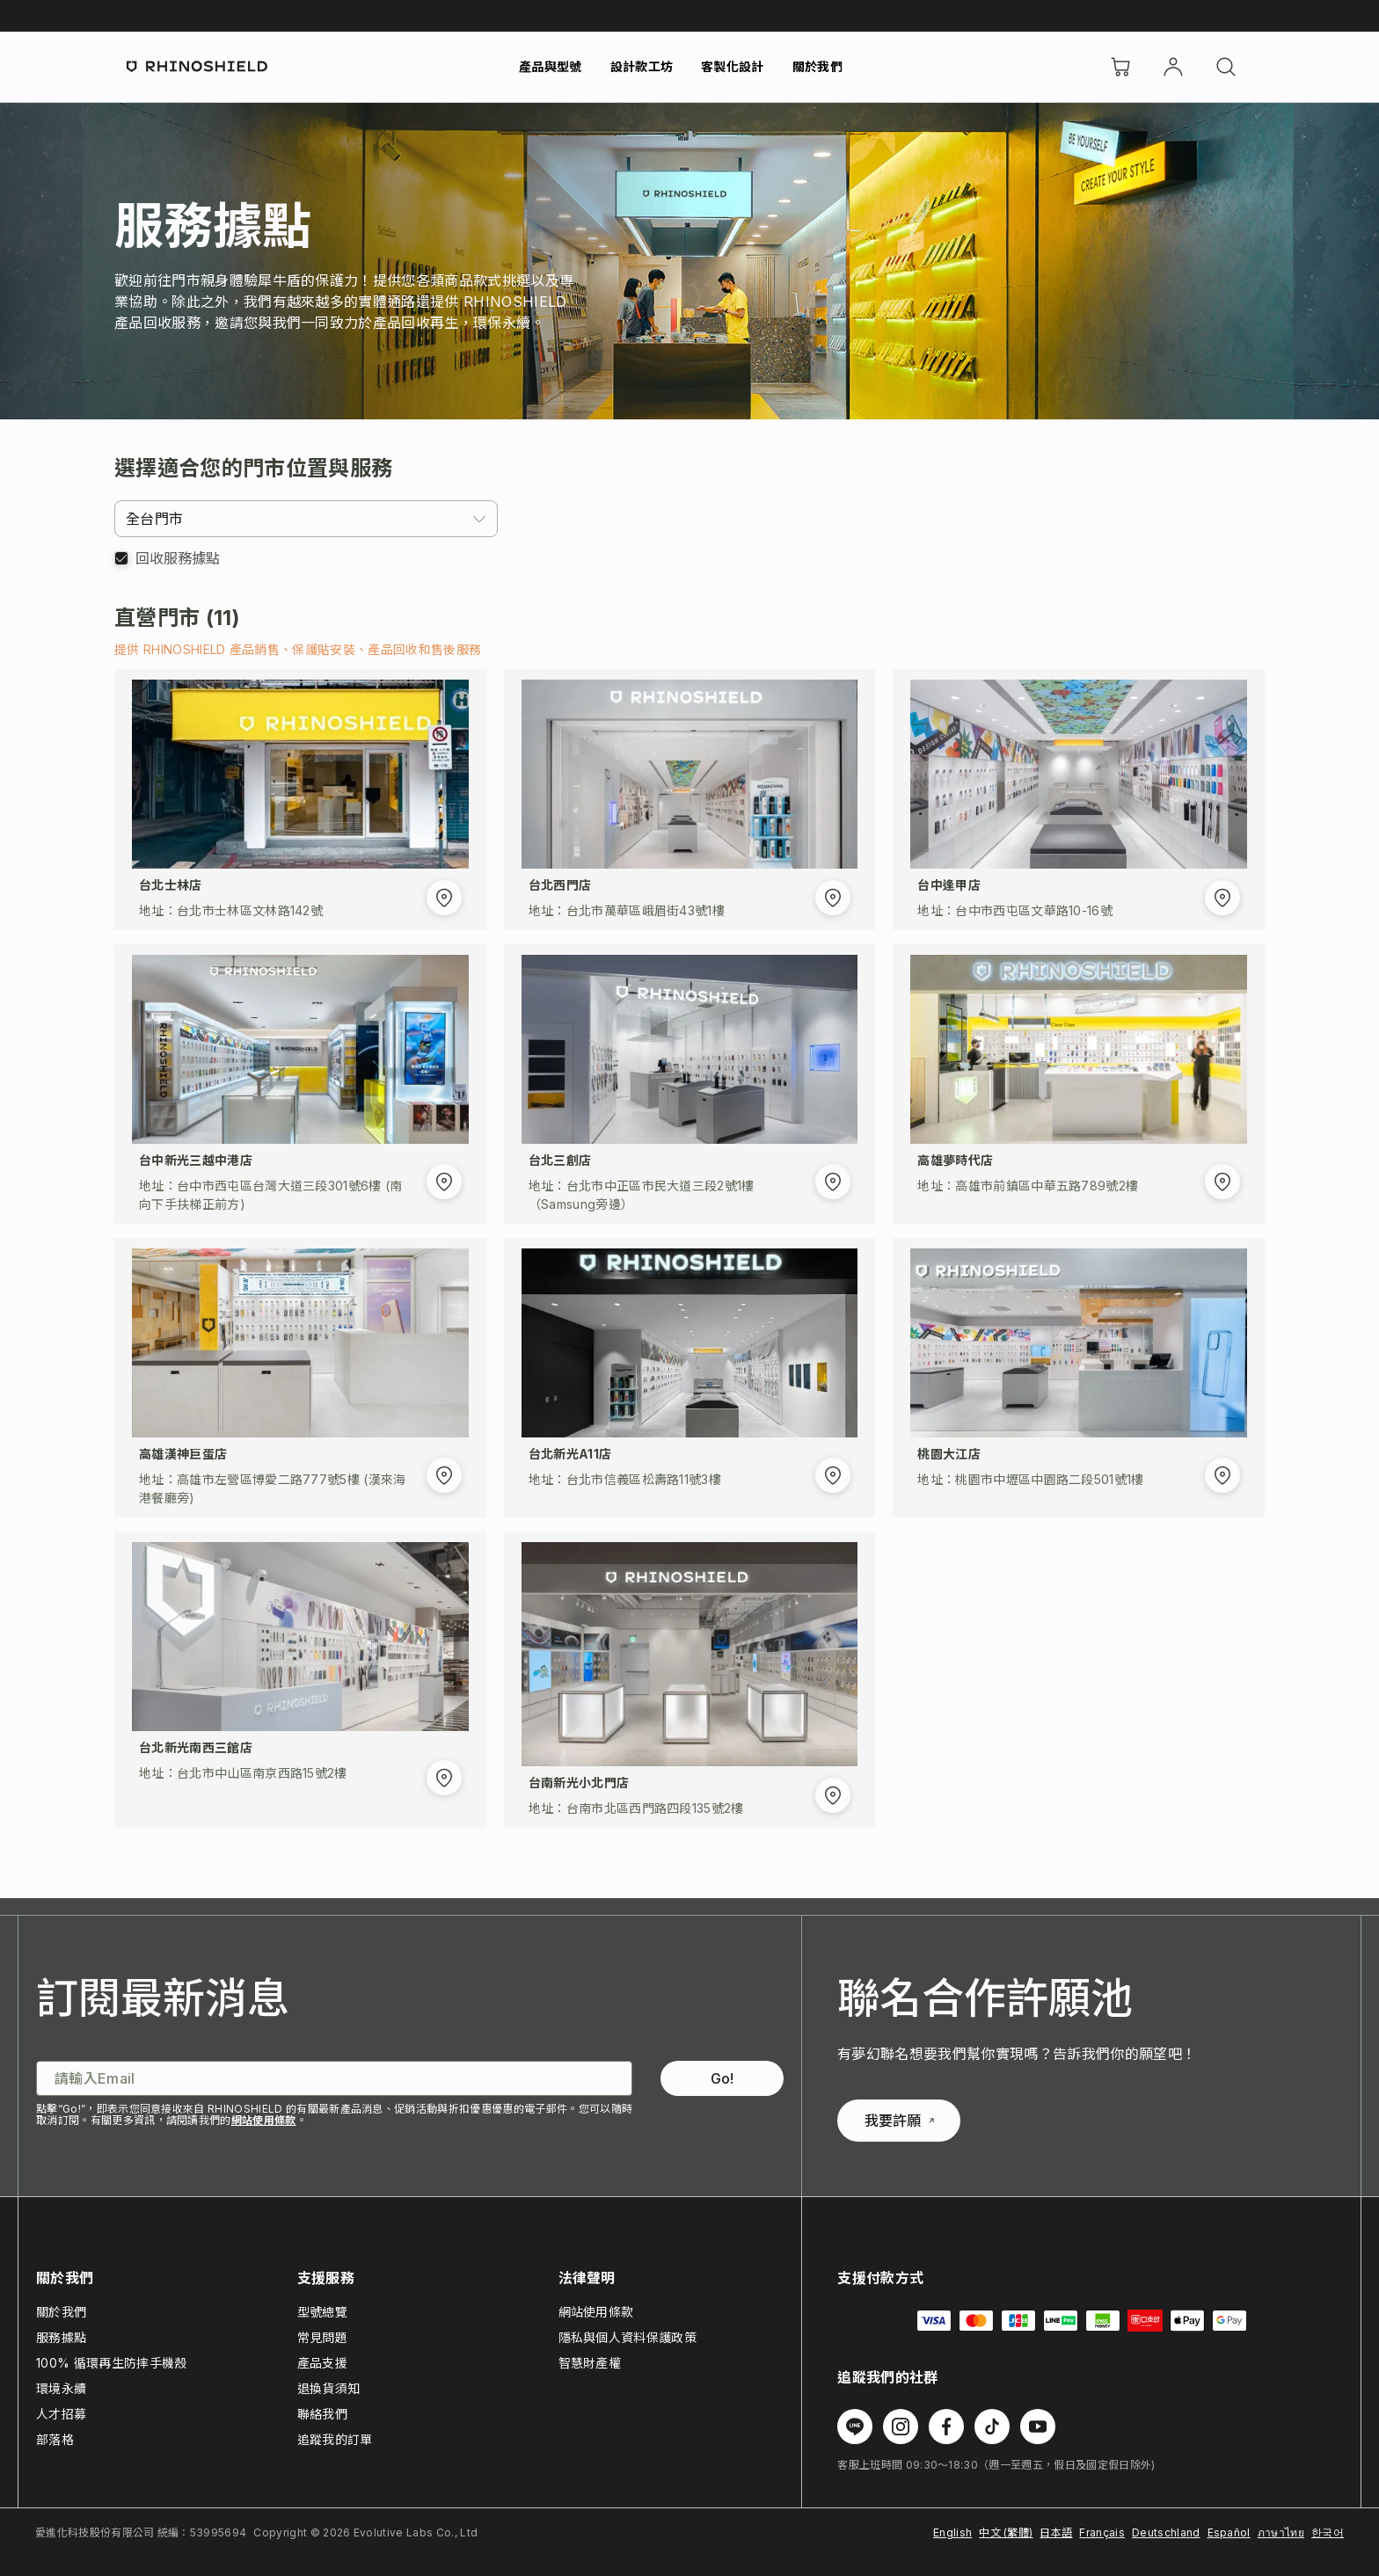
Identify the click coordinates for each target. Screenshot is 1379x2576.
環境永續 (61, 2388)
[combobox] (306, 518)
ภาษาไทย (1281, 2532)
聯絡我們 (322, 2413)
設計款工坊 (642, 66)
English (952, 2532)
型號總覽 (322, 2311)
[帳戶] (1173, 67)
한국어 (1327, 2532)
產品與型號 (550, 66)
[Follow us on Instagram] (900, 2426)
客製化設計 (732, 66)
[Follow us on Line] (854, 2426)
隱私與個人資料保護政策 (627, 2337)
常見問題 (322, 2337)
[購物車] (1120, 67)
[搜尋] (1226, 67)
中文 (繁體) (1005, 2532)
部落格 (55, 2439)
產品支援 (322, 2362)
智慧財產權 (590, 2362)
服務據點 (61, 2337)
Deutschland (1166, 2532)
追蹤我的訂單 (335, 2439)
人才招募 (61, 2413)
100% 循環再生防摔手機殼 (111, 2362)
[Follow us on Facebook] (946, 2426)
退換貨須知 (329, 2388)
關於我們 (817, 66)
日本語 (1056, 2532)
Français (1102, 2532)
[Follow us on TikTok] (992, 2426)
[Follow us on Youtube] (1037, 2426)
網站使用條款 (263, 2120)
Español (1229, 2532)
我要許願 (899, 2120)
